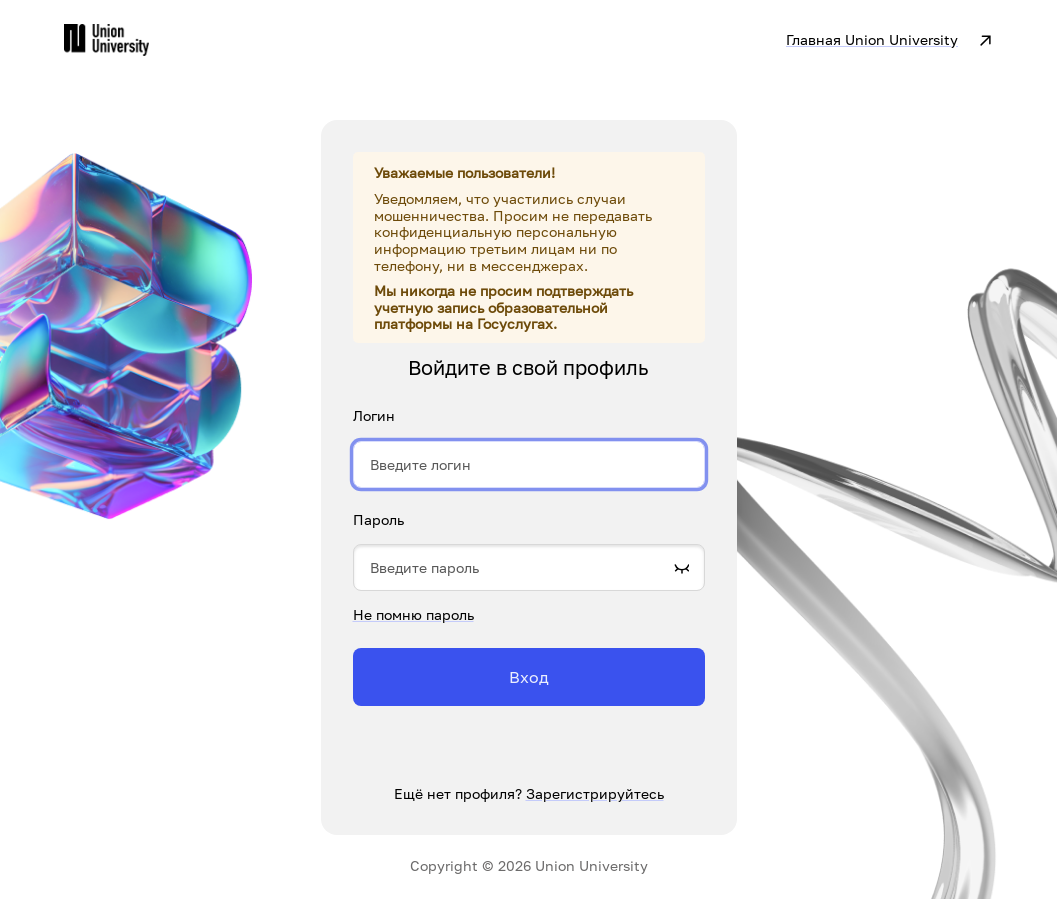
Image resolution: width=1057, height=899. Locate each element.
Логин (374, 416)
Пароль (378, 520)
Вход (529, 677)
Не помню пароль (413, 614)
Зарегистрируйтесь (595, 793)
